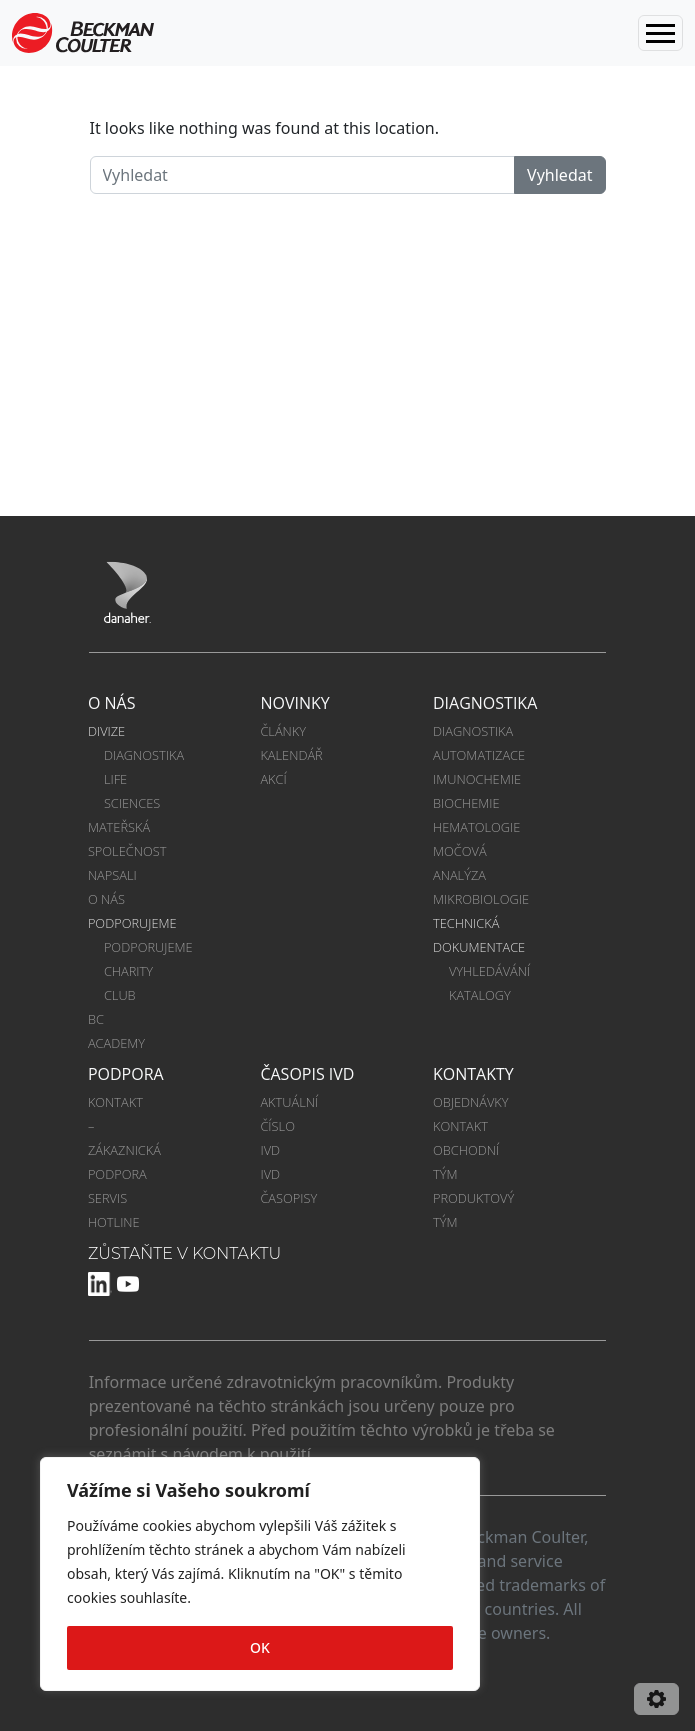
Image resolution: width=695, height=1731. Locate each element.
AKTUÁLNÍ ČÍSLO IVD (290, 1126)
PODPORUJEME (132, 923)
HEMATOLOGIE (476, 827)
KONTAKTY (473, 1074)
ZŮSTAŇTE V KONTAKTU (184, 1253)
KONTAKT (460, 1126)
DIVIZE (106, 731)
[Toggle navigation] (660, 32)
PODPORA (126, 1074)
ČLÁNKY (283, 731)
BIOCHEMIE (466, 803)
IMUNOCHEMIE (477, 779)
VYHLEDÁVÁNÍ (489, 971)
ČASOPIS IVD (307, 1074)
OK (260, 1647)
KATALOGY (480, 995)
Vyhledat (559, 175)
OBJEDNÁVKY (471, 1102)
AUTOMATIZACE (479, 755)
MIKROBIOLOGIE (481, 899)
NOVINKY (294, 703)
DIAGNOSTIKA (144, 755)
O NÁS (112, 703)
